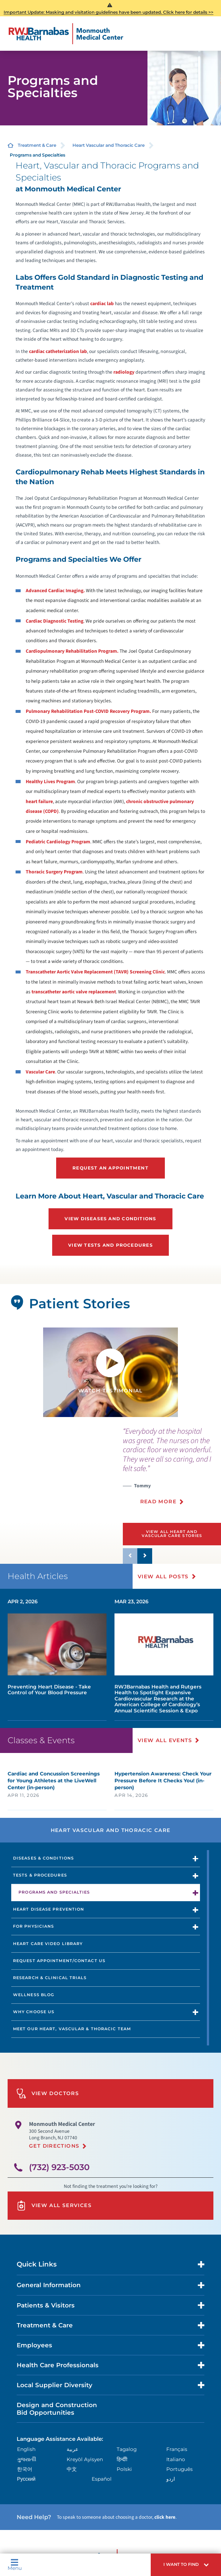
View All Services (54, 2205)
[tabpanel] (110, 1372)
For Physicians (33, 1926)
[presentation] (172, 1470)
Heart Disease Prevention (48, 1909)
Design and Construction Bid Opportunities (57, 2408)
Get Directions (54, 2146)
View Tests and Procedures (110, 1245)
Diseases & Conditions (43, 1858)
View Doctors (47, 2093)
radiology (123, 372)
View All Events (165, 1740)
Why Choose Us (33, 2011)
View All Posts (163, 1576)
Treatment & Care (37, 145)
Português (179, 2469)
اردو (170, 2479)
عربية (72, 2449)
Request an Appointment (110, 1168)
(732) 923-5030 (59, 2167)
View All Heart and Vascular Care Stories (172, 1533)
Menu (15, 2565)
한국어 (24, 2469)
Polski (124, 2469)
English (26, 2449)
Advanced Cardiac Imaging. (55, 590)
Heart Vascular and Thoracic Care (108, 145)
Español (102, 2479)
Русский (26, 2479)
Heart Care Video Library (48, 1943)
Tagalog (127, 2449)
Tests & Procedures (40, 1875)
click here (164, 2517)
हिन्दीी (122, 2459)
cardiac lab (102, 303)
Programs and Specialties (54, 1892)
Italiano (175, 2459)
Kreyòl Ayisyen (85, 2459)
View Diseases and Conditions (110, 1218)
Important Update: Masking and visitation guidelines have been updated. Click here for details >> (108, 12)
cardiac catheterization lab (58, 351)
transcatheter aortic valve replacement (74, 991)
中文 (72, 2469)
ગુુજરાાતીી (26, 2459)
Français (176, 2449)
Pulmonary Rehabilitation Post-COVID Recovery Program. (88, 711)
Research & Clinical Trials (50, 1977)
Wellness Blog (33, 1994)
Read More (158, 1501)
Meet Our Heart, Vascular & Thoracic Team (72, 2028)
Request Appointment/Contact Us (59, 1960)
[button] (186, 2565)
